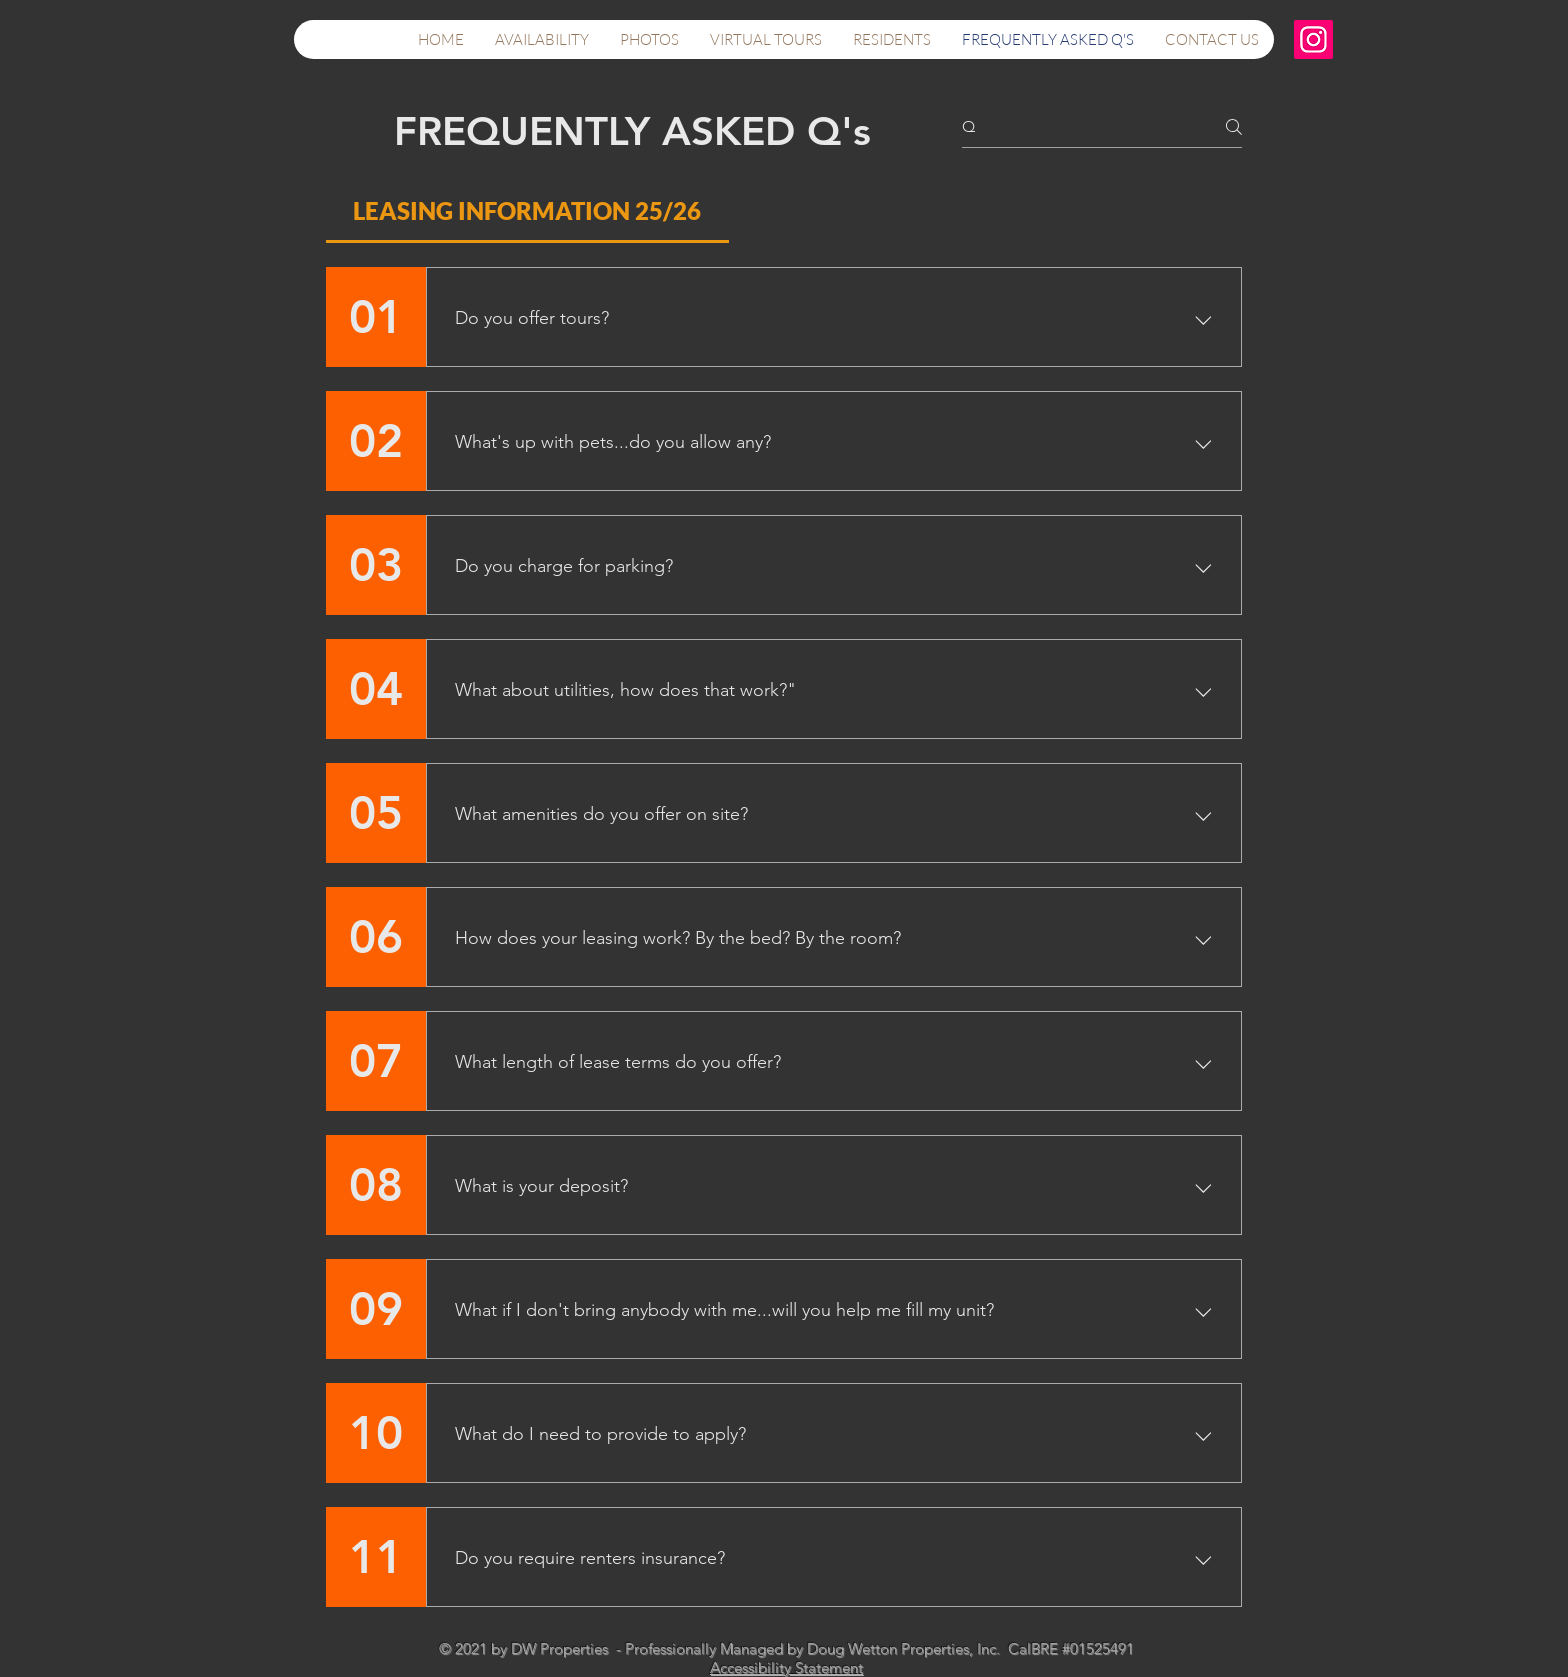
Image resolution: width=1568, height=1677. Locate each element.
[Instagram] (1313, 39)
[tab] (527, 211)
